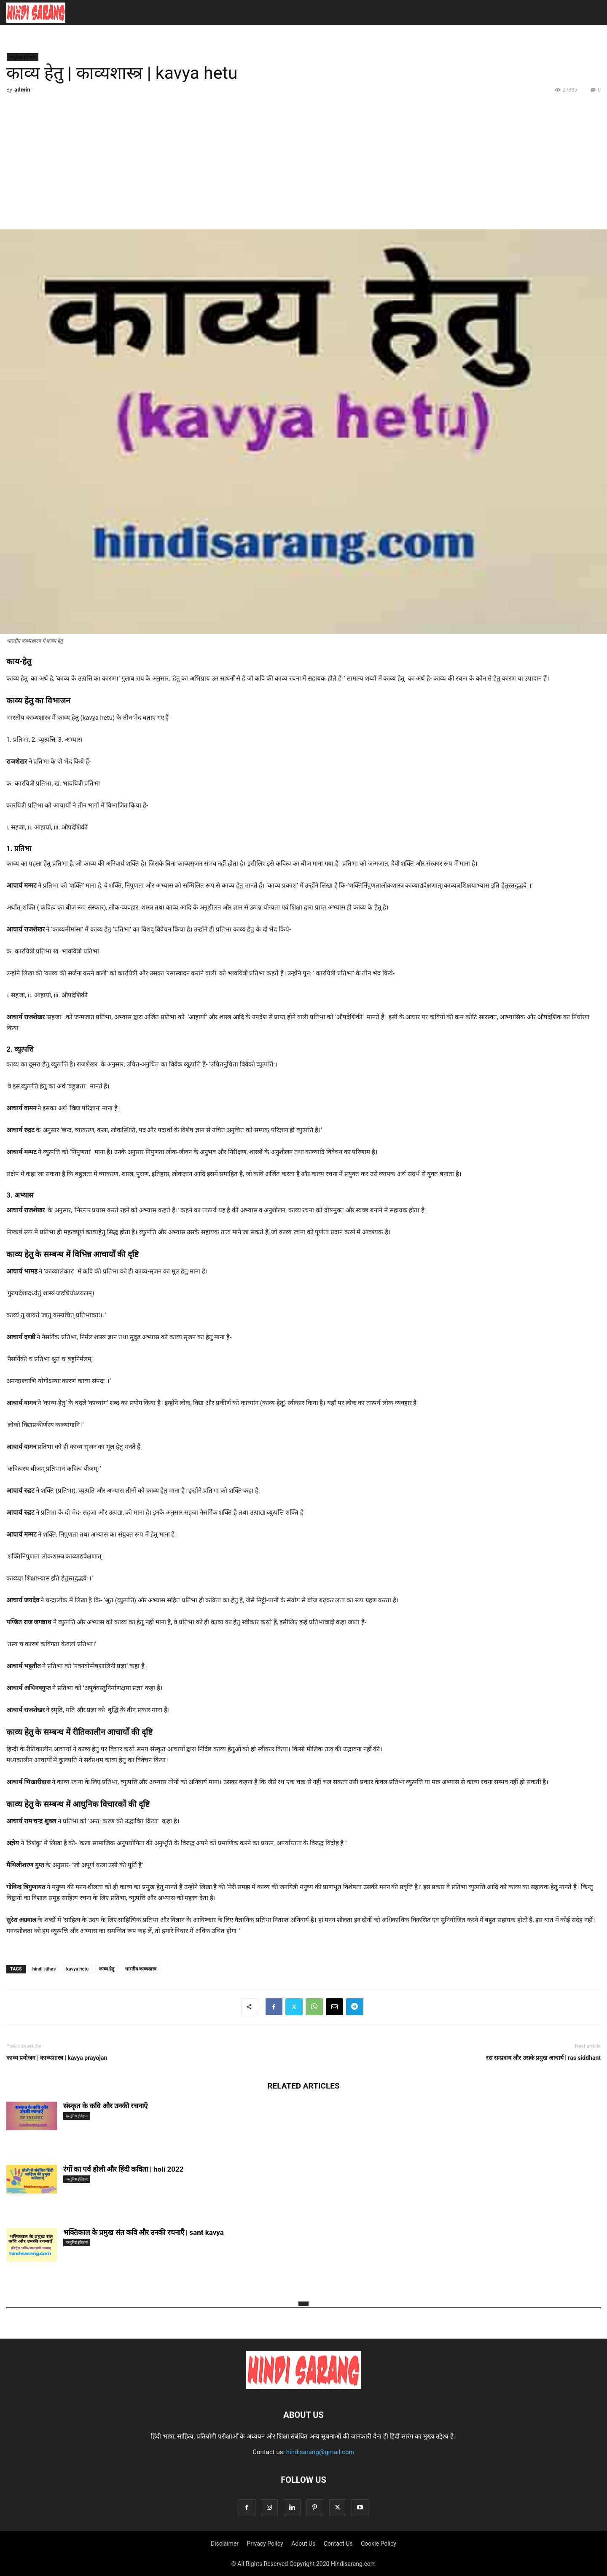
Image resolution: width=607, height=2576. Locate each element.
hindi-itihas (44, 1969)
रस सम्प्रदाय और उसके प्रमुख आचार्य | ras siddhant (543, 2057)
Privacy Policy (265, 2543)
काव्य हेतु (106, 1969)
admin (22, 89)
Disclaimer (225, 2543)
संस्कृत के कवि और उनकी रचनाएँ (105, 2106)
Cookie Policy (378, 2543)
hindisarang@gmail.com (320, 2452)
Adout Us (303, 2543)
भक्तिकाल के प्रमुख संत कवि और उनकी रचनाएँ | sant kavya (143, 2232)
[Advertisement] (303, 161)
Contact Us (338, 2543)
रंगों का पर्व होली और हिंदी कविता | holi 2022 (123, 2169)
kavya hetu (77, 1969)
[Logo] (303, 2387)
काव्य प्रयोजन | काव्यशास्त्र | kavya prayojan (56, 2057)
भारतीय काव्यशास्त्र (140, 1969)
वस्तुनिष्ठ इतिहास (22, 57)
